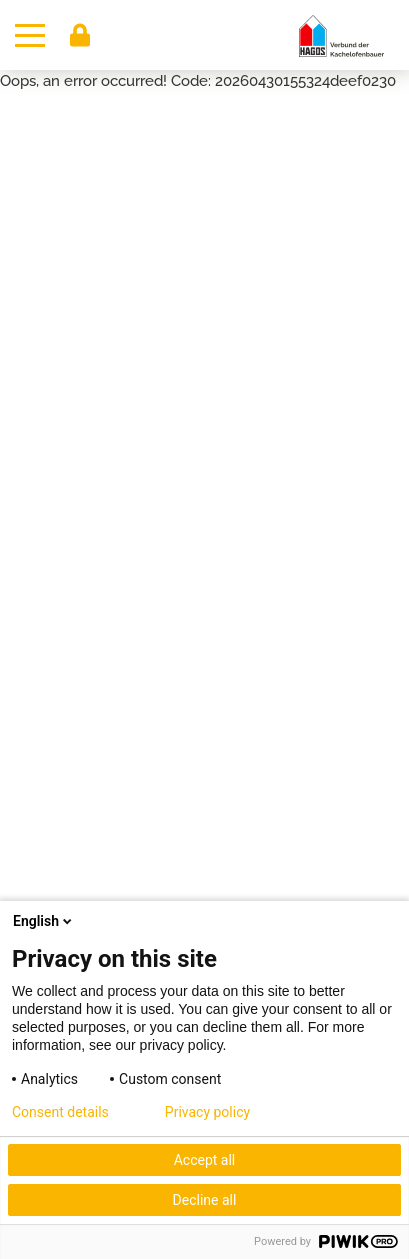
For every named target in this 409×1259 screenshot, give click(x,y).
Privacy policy (207, 1112)
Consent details (60, 1112)
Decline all (205, 1200)
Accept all (205, 1160)
